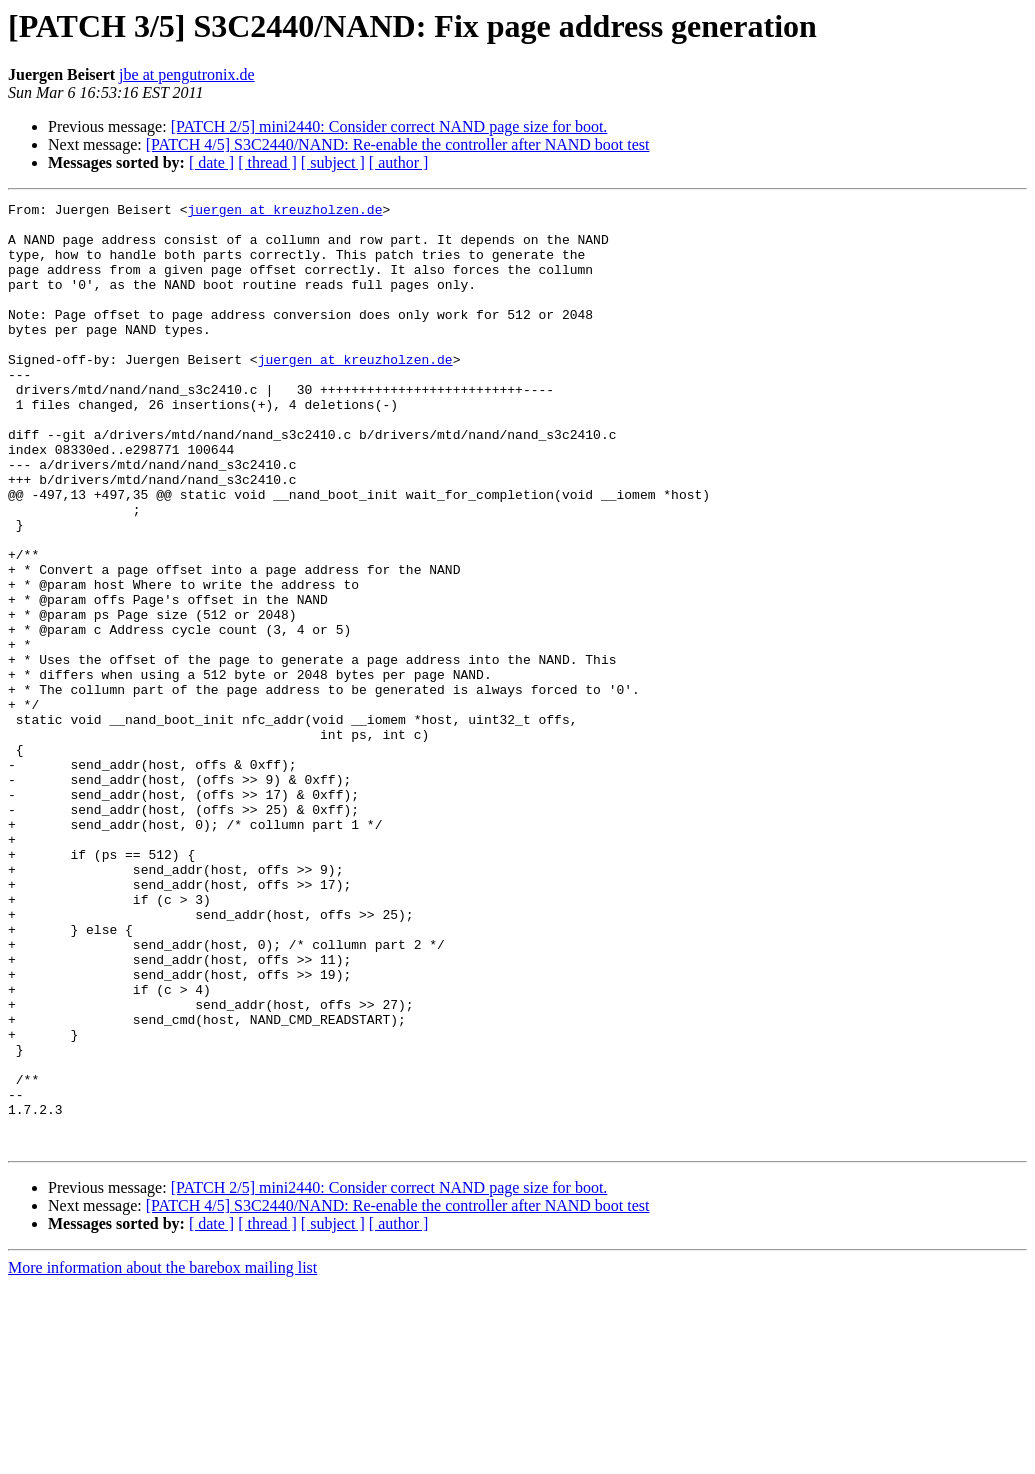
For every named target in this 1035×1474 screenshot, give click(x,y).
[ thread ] (267, 162)
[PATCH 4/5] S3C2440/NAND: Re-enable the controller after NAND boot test (398, 144)
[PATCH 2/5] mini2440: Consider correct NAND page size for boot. (389, 126)
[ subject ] (333, 162)
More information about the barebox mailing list (162, 1456)
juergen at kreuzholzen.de (284, 212)
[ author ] (399, 162)
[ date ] (211, 162)
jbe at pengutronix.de (187, 74)
